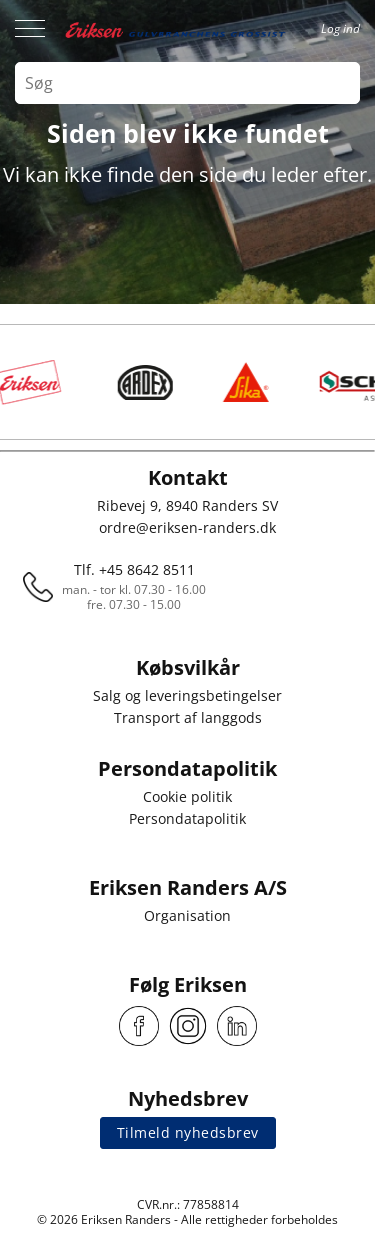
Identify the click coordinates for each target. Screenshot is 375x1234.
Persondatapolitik (187, 818)
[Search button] (339, 83)
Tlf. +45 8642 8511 (134, 569)
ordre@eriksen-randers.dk (187, 527)
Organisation (187, 915)
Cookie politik (187, 796)
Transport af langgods (188, 717)
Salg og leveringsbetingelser (187, 695)
